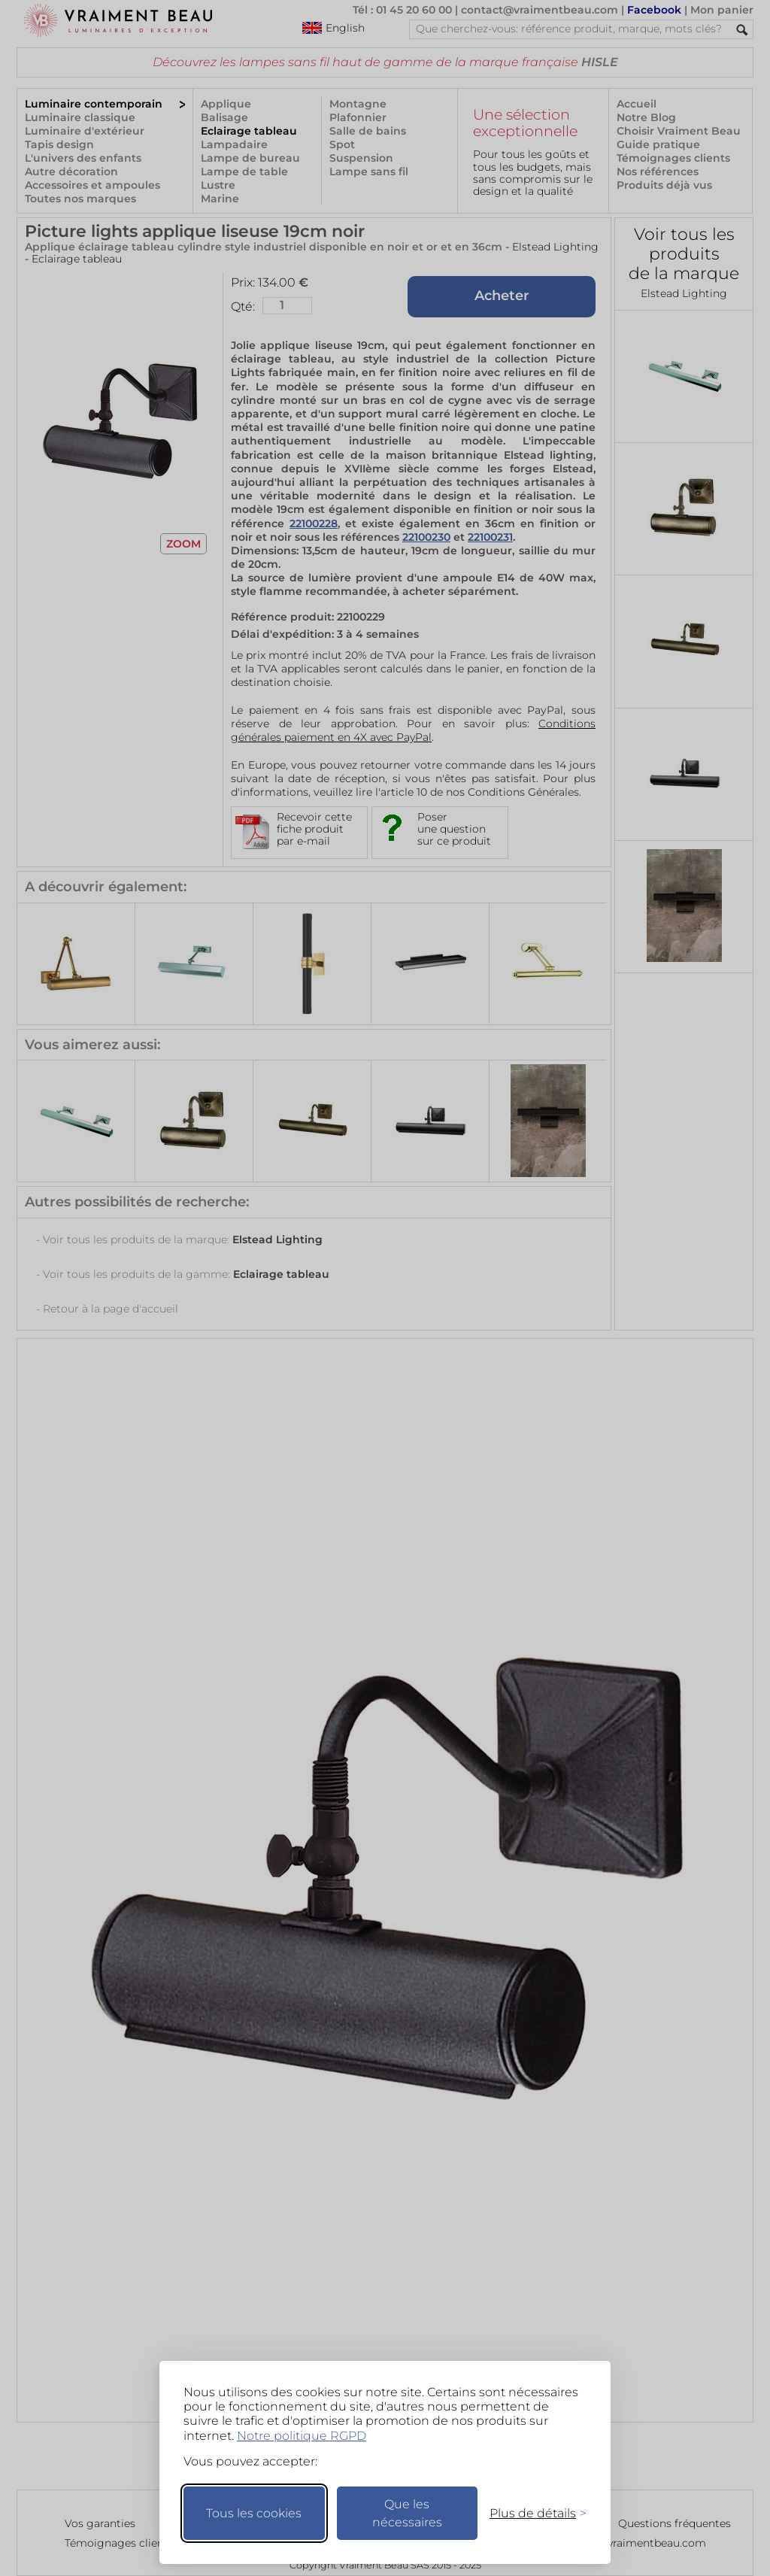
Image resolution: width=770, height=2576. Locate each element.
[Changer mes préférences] (531, 2513)
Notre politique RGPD (301, 2436)
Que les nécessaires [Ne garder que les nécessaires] (407, 2513)
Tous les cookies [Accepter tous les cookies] (254, 2513)
